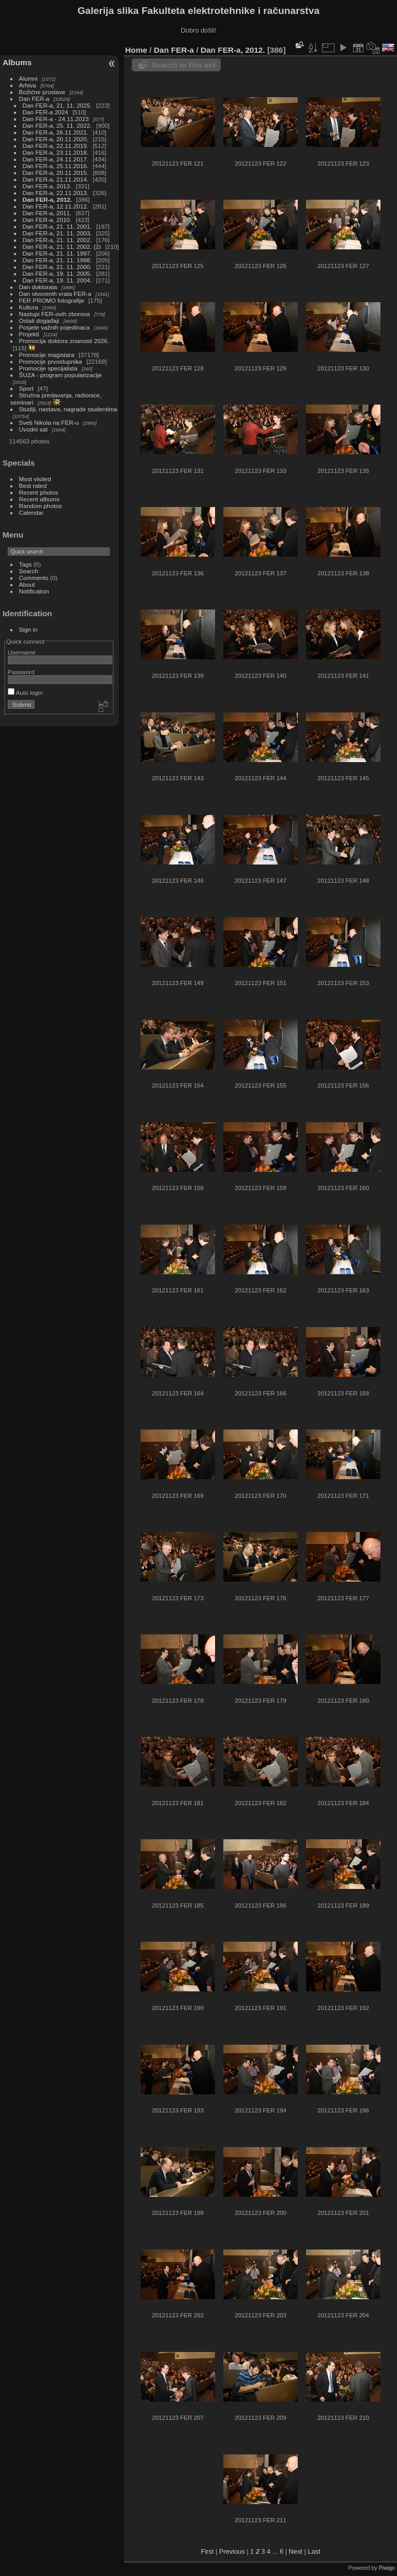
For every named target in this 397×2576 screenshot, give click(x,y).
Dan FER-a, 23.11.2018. (56, 152)
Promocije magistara (46, 354)
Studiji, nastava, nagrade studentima (68, 409)
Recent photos (38, 492)
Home (136, 50)
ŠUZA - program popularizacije (60, 374)
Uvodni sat (33, 429)
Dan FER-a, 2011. (47, 213)
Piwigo (387, 2568)
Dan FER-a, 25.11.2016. (56, 165)
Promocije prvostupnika (50, 361)
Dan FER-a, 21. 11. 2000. (57, 266)
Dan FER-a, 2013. (47, 186)
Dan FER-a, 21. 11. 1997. (57, 253)
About (27, 584)
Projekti (29, 334)
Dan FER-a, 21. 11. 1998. (57, 260)
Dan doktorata (38, 287)
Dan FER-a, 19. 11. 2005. (57, 273)
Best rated (33, 485)
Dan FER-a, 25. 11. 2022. (57, 125)
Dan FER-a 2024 (45, 112)
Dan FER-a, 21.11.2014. (56, 179)
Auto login (25, 692)
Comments (34, 577)
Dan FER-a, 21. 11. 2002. (57, 239)
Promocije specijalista (48, 368)
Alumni (28, 78)
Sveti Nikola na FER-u (49, 422)
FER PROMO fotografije (51, 300)
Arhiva (27, 85)
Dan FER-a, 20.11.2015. (56, 172)
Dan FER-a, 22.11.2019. (56, 145)
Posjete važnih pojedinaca (54, 327)
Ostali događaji (39, 320)
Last (314, 2551)
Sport (26, 388)
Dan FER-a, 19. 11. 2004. (57, 280)
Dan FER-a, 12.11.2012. (56, 206)
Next (295, 2551)
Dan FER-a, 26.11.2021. (56, 132)
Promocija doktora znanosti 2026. (64, 340)
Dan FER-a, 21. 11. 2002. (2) (62, 246)
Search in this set (183, 65)
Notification (34, 591)
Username (22, 652)
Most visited (35, 478)
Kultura (28, 307)
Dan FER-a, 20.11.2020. (56, 139)
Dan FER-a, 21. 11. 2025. (57, 105)
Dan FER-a (34, 98)
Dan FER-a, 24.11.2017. (56, 159)
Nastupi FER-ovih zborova (54, 313)
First (207, 2551)
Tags (25, 564)
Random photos (40, 505)
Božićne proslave (42, 91)
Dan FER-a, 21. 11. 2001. (57, 226)
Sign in (28, 629)
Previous (232, 2551)
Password (21, 671)
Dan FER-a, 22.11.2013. (56, 192)
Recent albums (39, 499)
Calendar (31, 512)
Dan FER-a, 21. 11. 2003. (57, 233)
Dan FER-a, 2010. (47, 219)
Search (28, 571)
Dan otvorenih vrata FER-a (55, 293)
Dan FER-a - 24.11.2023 (56, 118)
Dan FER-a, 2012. (47, 199)
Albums (17, 62)
